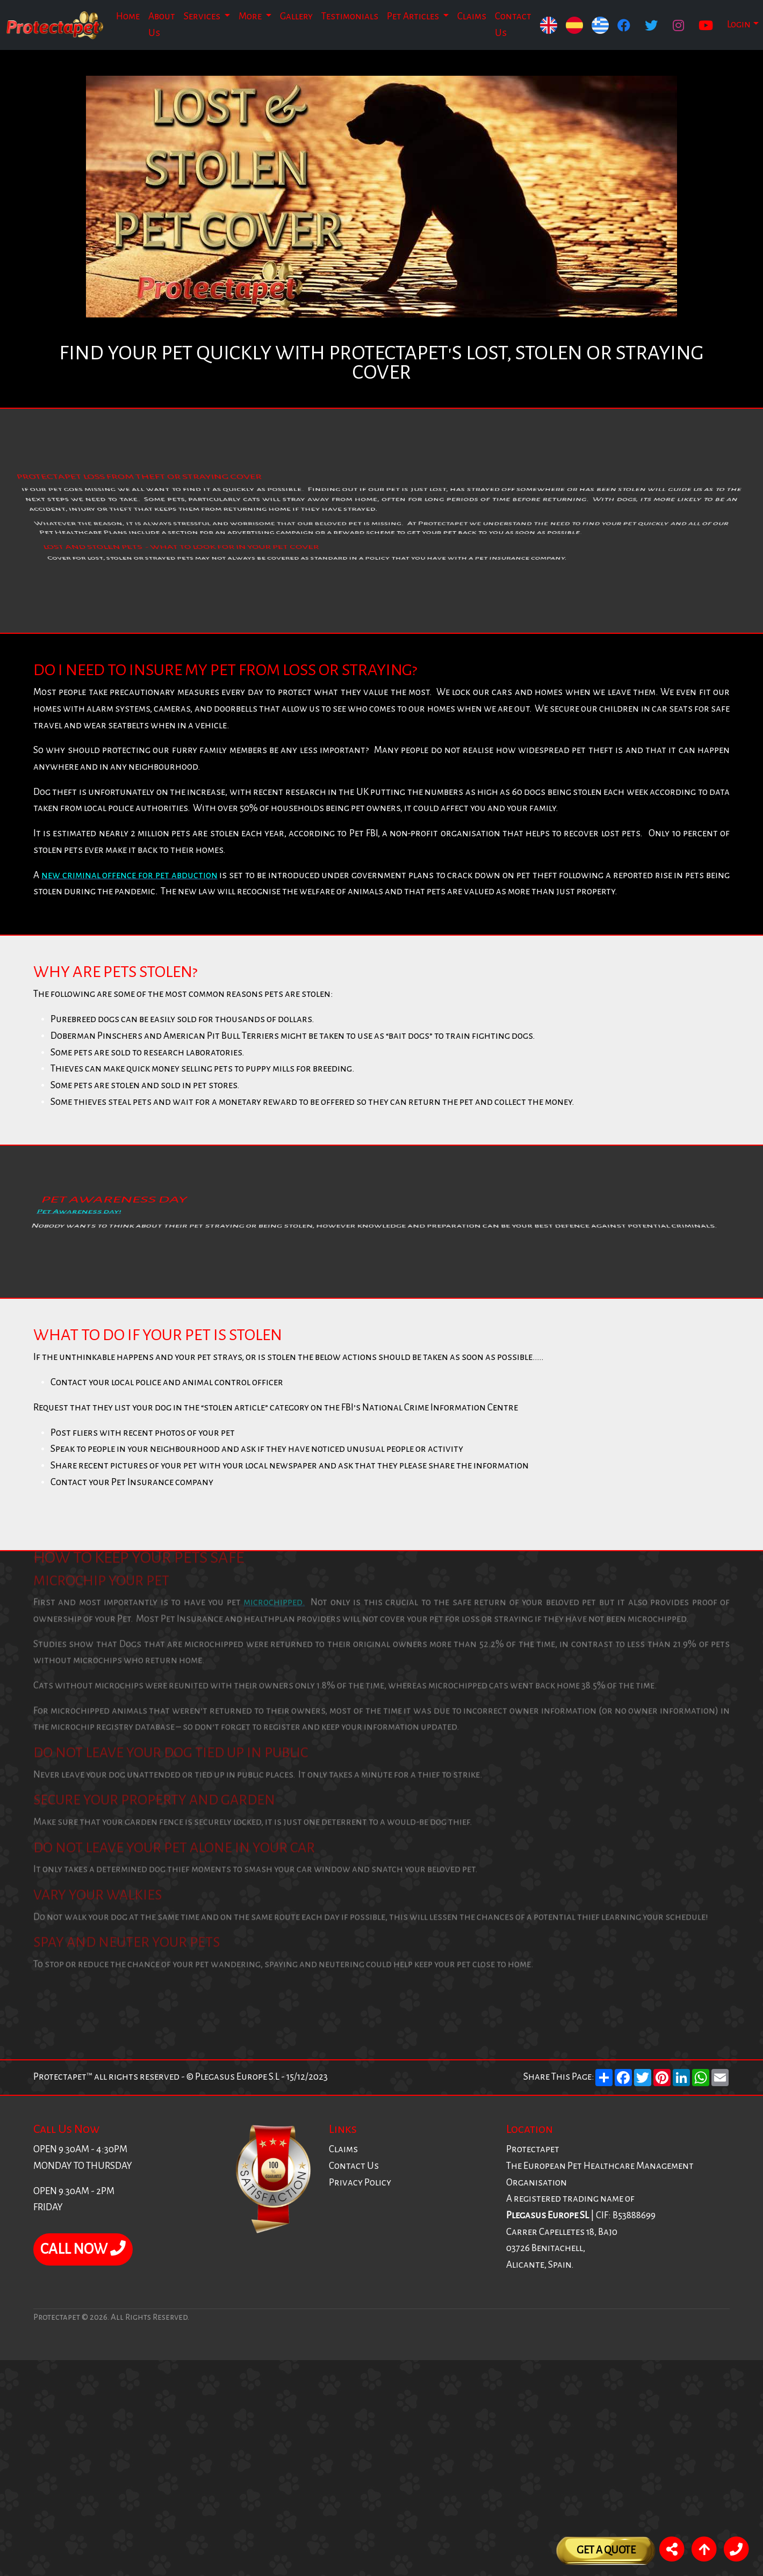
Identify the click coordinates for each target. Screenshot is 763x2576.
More (251, 16)
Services (203, 16)
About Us (161, 24)
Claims (471, 16)
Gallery (296, 16)
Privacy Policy (360, 2182)
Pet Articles (414, 16)
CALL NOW (83, 2249)
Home (128, 16)
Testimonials (349, 16)
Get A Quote (606, 2550)
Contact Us (513, 24)
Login (739, 24)
